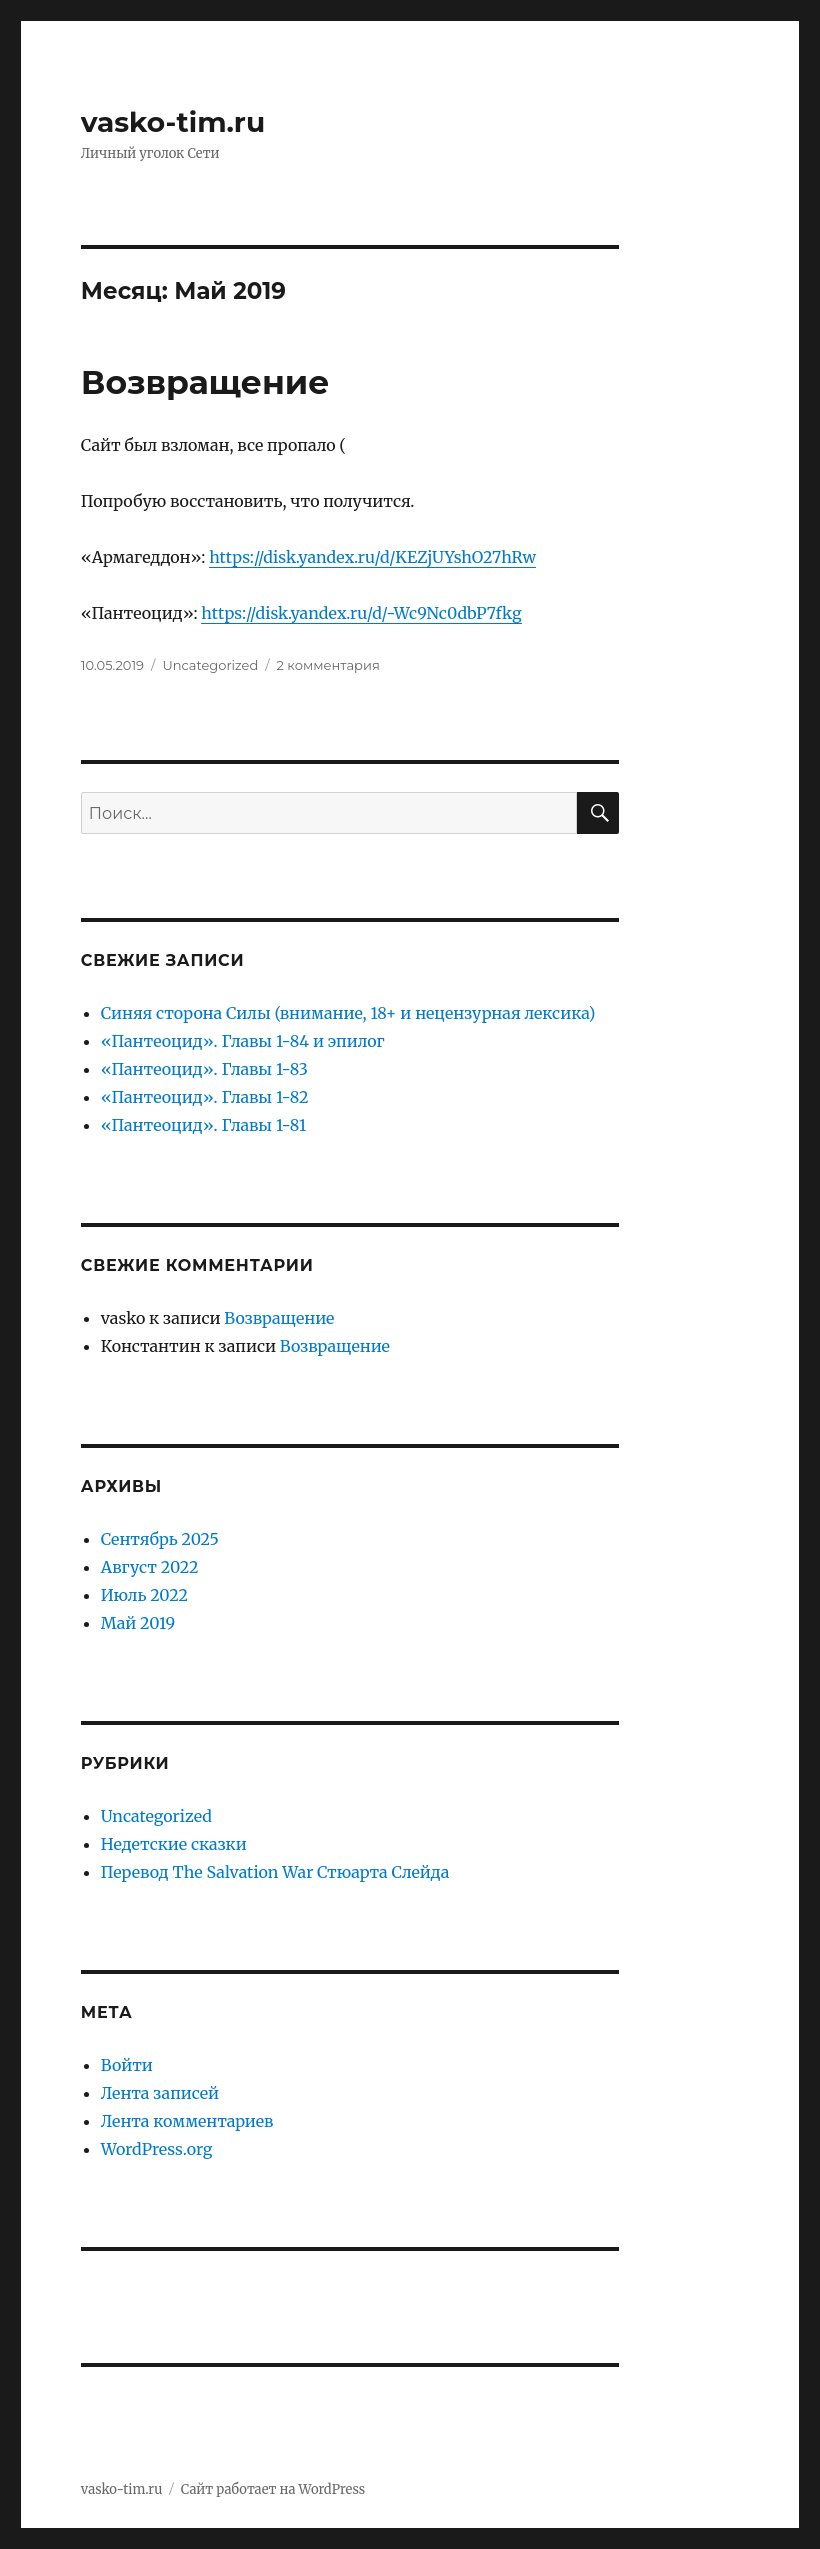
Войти (127, 2065)
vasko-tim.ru (173, 122)
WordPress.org (157, 2149)
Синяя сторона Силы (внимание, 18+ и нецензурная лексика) (348, 1013)
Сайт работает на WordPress (273, 2489)
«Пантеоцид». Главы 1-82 (205, 1097)
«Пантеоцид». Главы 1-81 (203, 1125)
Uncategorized (210, 665)
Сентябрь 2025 (160, 1539)
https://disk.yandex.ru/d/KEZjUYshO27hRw (372, 557)
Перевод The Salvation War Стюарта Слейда (275, 1872)
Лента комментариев (187, 2121)
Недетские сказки (174, 1844)
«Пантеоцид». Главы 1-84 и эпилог (243, 1041)
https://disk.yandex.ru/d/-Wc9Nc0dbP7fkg (361, 613)
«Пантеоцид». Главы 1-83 (204, 1069)
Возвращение (205, 382)
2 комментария (328, 665)
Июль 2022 (144, 1595)
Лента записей (160, 2093)
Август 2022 (150, 1567)
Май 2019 (138, 1623)
